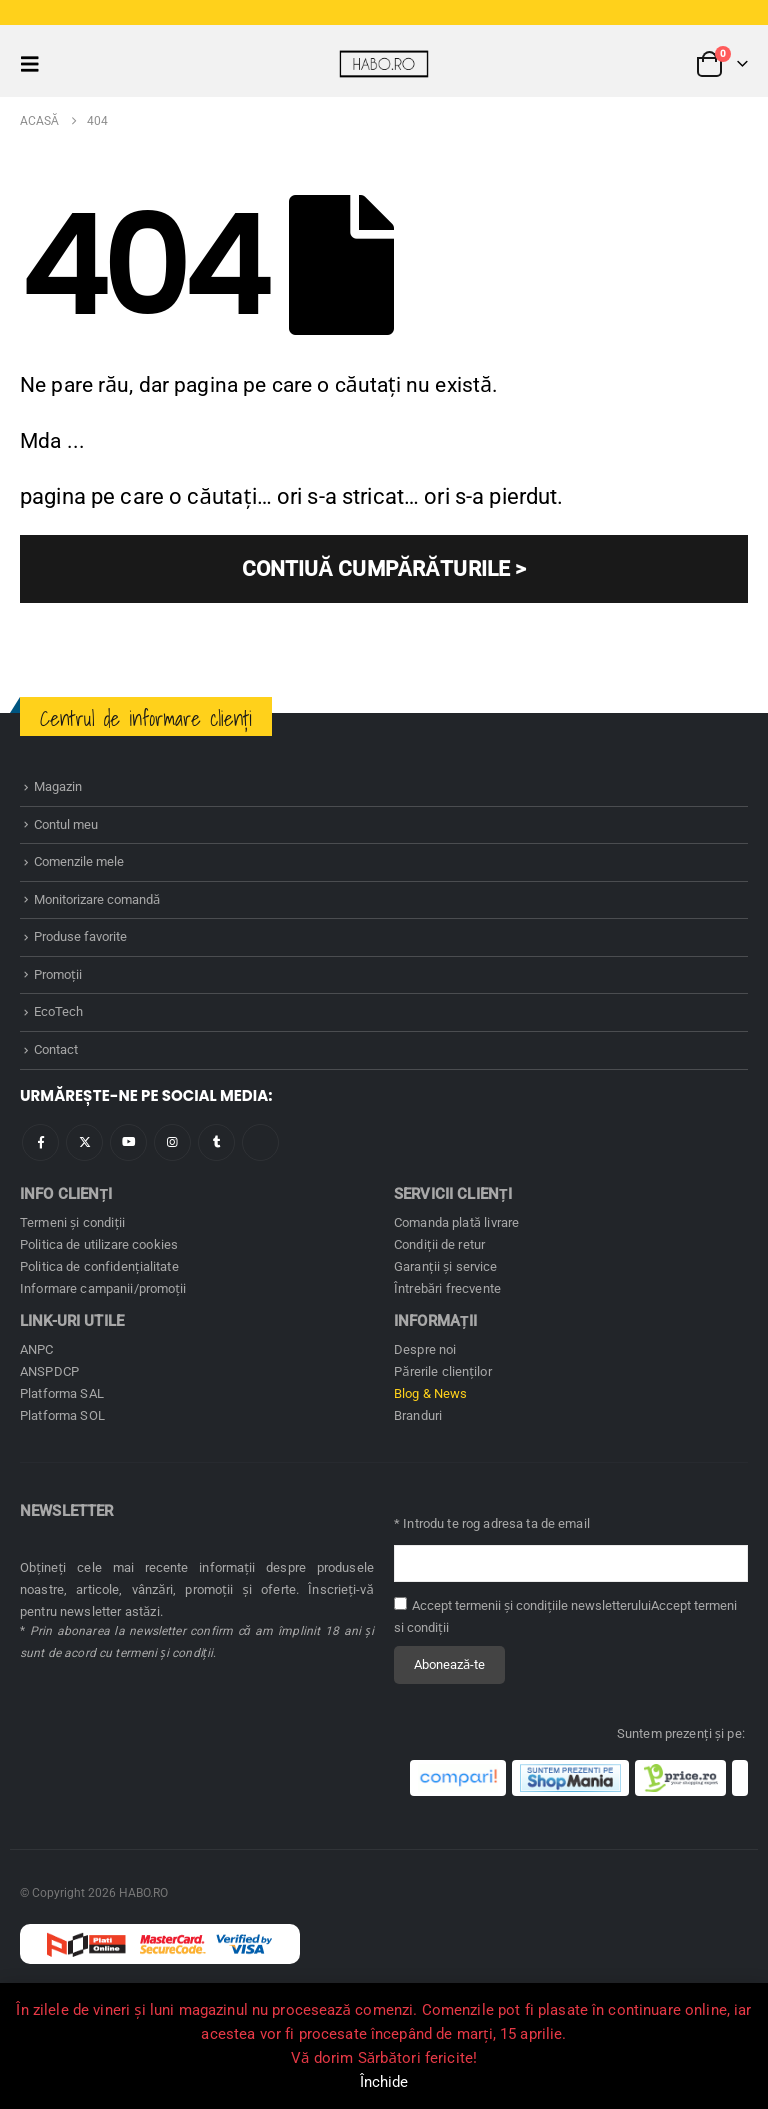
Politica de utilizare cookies (99, 1244)
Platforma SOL (62, 1415)
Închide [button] (384, 2082)
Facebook (40, 1142)
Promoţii (58, 974)
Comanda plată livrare (456, 1222)
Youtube (128, 1142)
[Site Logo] (384, 63)
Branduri (418, 1415)
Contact (56, 1049)
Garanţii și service (446, 1266)
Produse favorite (80, 936)
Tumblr (216, 1142)
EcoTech (58, 1011)
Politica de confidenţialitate (99, 1266)
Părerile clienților (443, 1371)
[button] (36, 64)
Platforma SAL (62, 1393)
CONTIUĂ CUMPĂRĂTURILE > (384, 569)
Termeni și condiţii (73, 1222)
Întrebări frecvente (447, 1288)
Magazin (58, 786)
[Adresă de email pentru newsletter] (571, 1563)
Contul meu (66, 824)
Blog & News (431, 1393)
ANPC (37, 1349)
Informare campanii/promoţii (103, 1288)
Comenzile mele (79, 861)
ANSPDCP (49, 1371)
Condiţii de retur (439, 1244)
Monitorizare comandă (97, 899)
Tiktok (260, 1142)
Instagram (172, 1142)
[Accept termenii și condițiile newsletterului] (400, 1603)
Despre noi (425, 1349)
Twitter (84, 1142)
